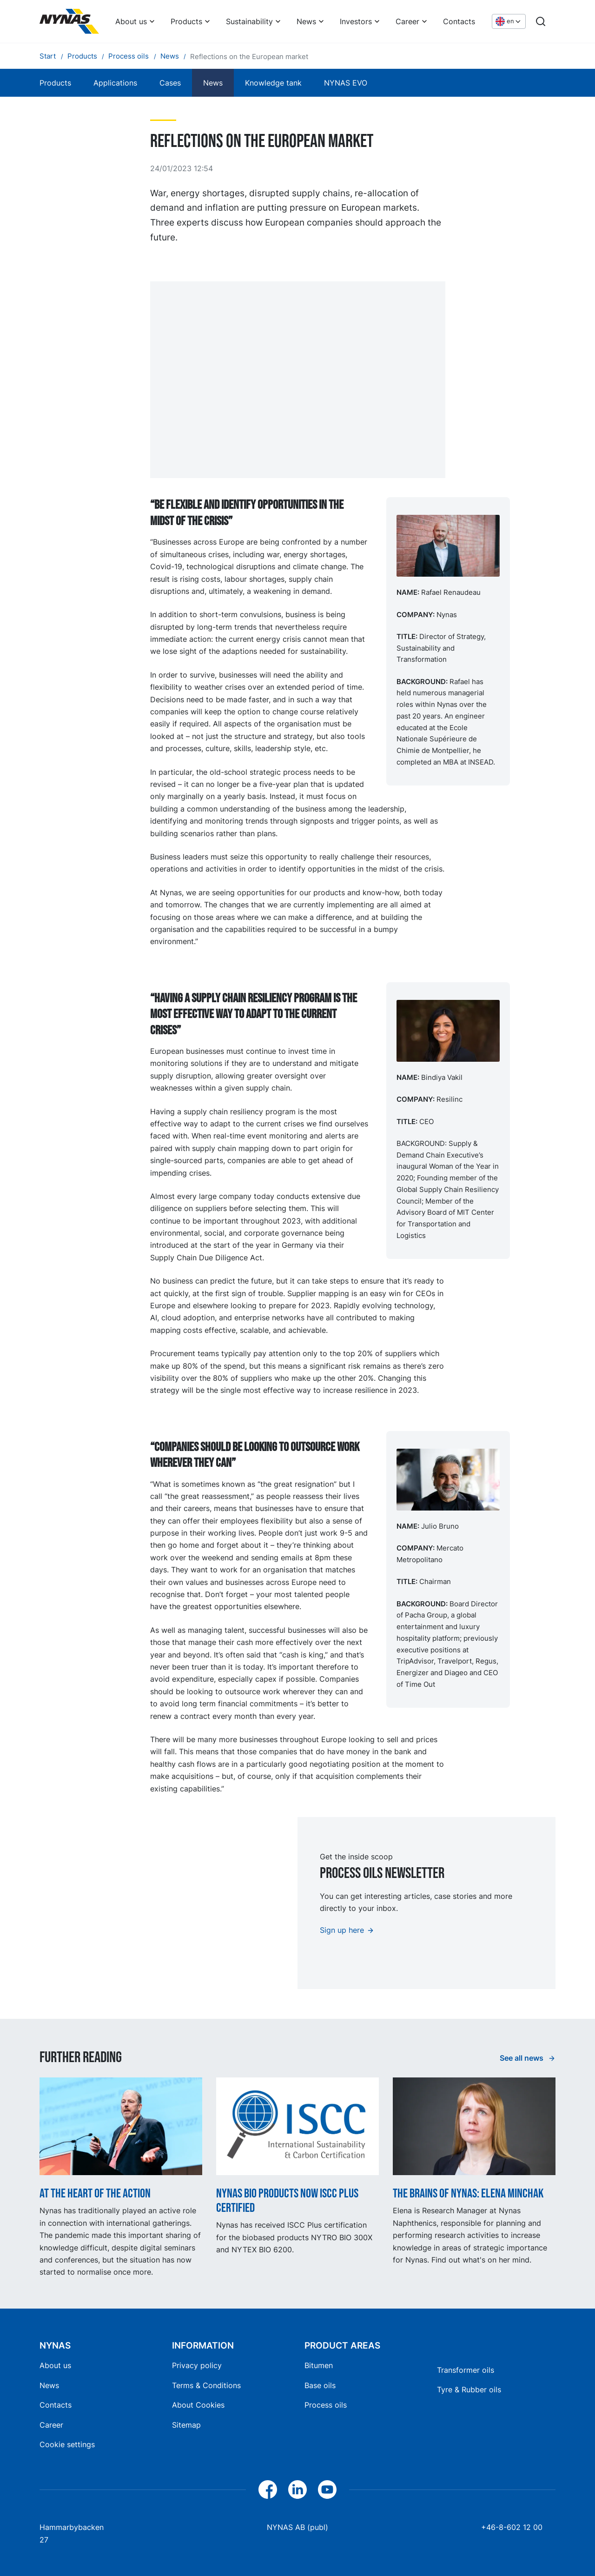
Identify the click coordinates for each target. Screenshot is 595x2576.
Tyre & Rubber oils (469, 2389)
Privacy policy (197, 2365)
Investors (356, 21)
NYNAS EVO (345, 82)
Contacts (459, 21)
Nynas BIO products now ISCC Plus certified (287, 2200)
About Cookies (198, 2405)
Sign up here (342, 1930)
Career (407, 21)
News (306, 21)
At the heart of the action (95, 2193)
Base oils (320, 2385)
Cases (170, 82)
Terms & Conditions (206, 2385)
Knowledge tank (273, 82)
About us (131, 21)
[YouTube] (327, 2489)
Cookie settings (67, 2444)
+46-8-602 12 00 (511, 2527)
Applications (115, 82)
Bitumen (318, 2365)
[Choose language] (509, 21)
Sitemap (186, 2425)
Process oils (325, 2405)
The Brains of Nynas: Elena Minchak (468, 2193)
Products (186, 21)
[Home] (69, 21)
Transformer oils (465, 2370)
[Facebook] (267, 2489)
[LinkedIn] (297, 2489)
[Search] (540, 21)
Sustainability (249, 21)
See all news (522, 2058)
